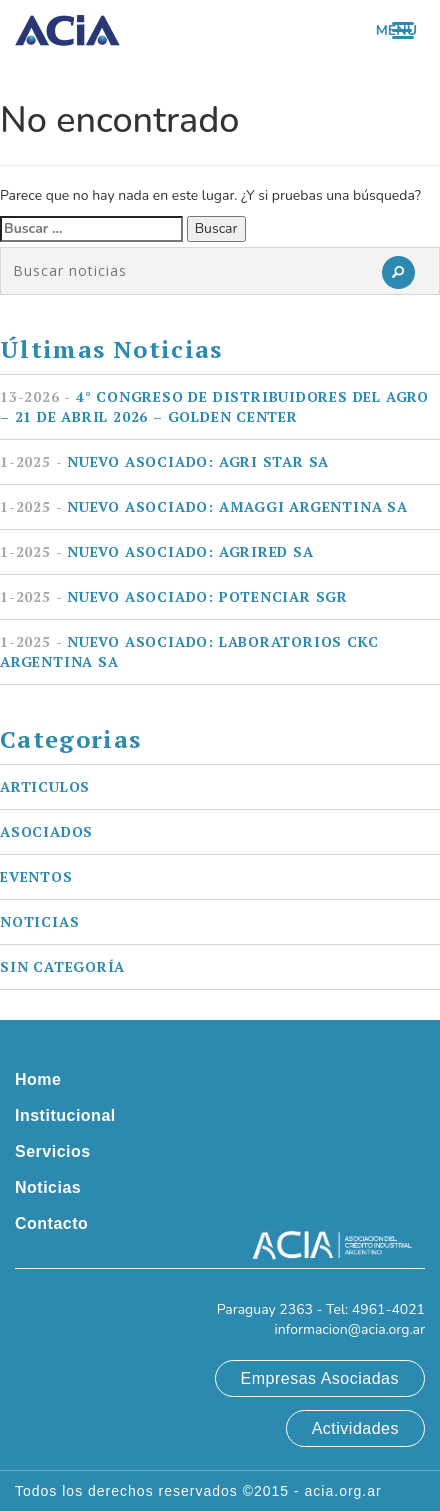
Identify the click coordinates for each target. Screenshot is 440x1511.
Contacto (51, 1223)
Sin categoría (62, 966)
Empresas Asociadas (320, 1378)
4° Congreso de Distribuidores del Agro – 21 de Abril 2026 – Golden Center (214, 406)
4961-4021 (388, 1309)
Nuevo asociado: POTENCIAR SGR (174, 596)
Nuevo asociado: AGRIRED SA (157, 551)
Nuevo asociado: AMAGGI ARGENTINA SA (204, 506)
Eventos (36, 876)
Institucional (65, 1115)
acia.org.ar (343, 1491)
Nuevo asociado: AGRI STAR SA (164, 461)
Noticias (39, 921)
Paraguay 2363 (265, 1309)
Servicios (53, 1151)
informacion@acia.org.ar (349, 1329)
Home (38, 1079)
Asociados (46, 831)
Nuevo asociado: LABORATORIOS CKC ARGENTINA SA (189, 651)
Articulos (45, 786)
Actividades (355, 1428)
